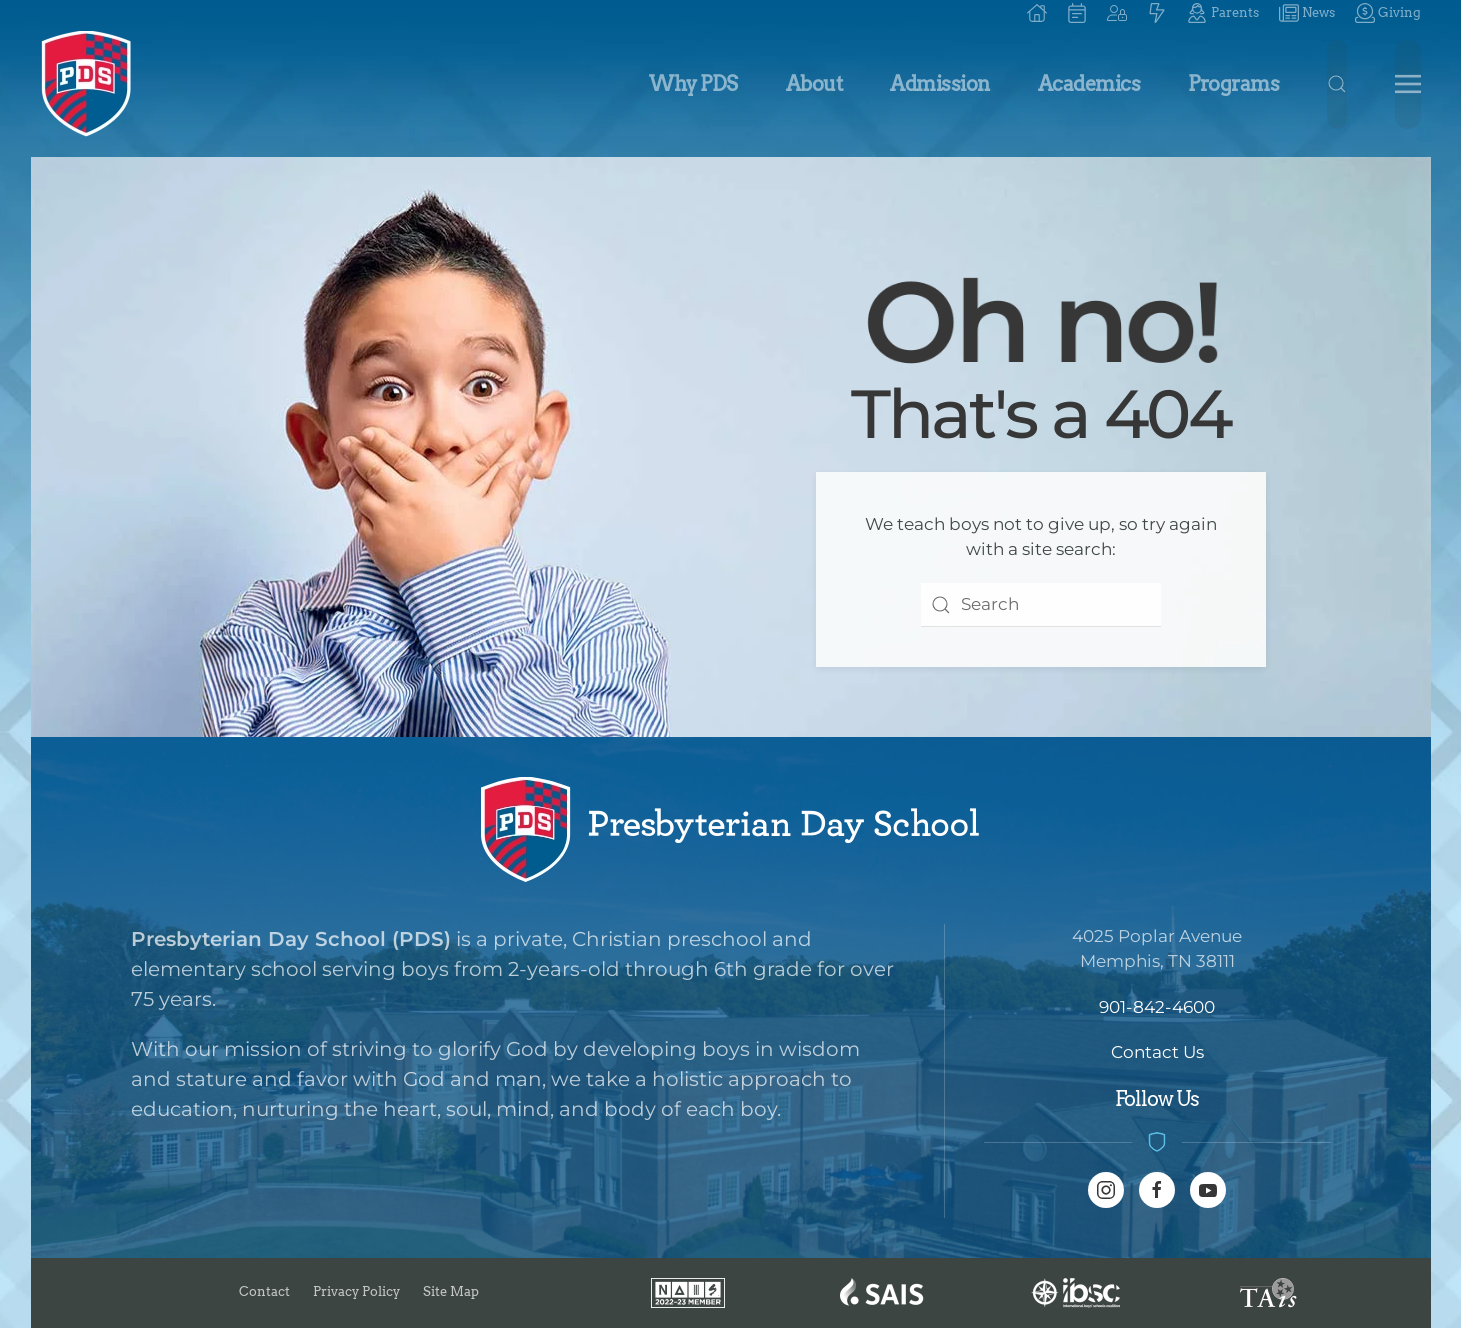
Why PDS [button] (693, 84)
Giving (1388, 13)
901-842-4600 (1157, 1007)
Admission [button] (940, 84)
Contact (264, 1291)
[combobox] (1041, 605)
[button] (1117, 13)
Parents (1222, 13)
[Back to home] (86, 84)
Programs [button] (1233, 84)
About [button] (814, 84)
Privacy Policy (356, 1291)
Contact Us (1157, 1052)
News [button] (1307, 13)
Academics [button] (1089, 84)
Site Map (451, 1291)
